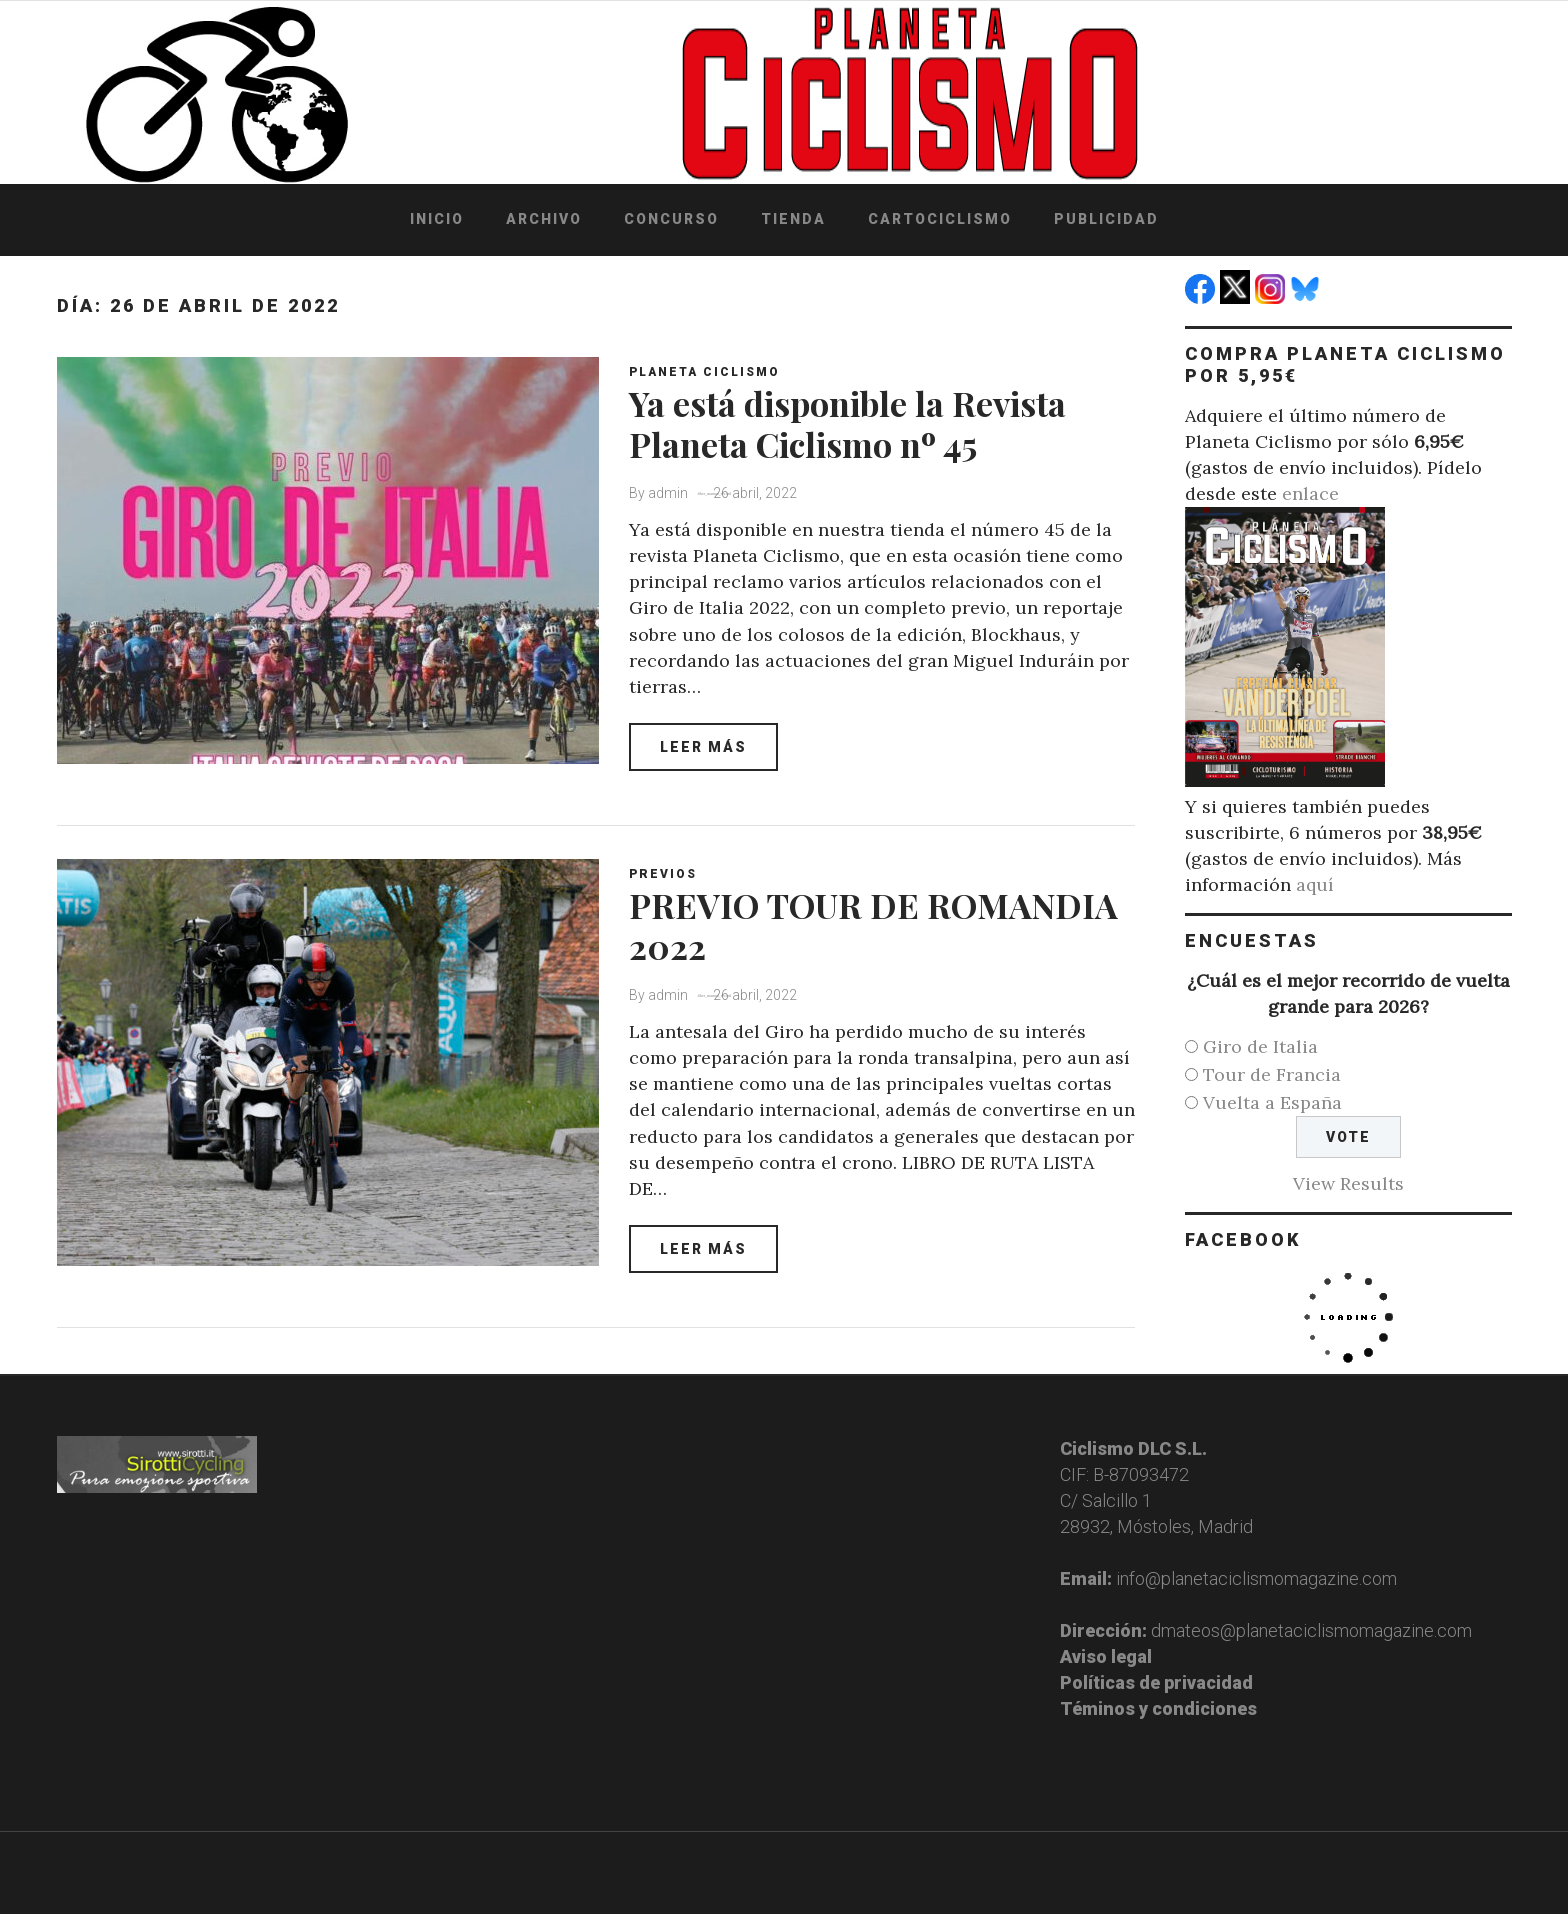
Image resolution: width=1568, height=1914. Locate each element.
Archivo (544, 219)
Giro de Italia (1260, 1046)
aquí (1315, 884)
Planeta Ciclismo (704, 372)
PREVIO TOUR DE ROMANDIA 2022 (873, 925)
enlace (1310, 493)
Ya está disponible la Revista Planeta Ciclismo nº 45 (847, 423)
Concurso (671, 219)
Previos (663, 874)
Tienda (793, 219)
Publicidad (1106, 219)
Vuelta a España (1272, 1102)
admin (668, 493)
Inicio (437, 219)
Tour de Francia (1272, 1074)
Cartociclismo (940, 219)
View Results (1348, 1183)
